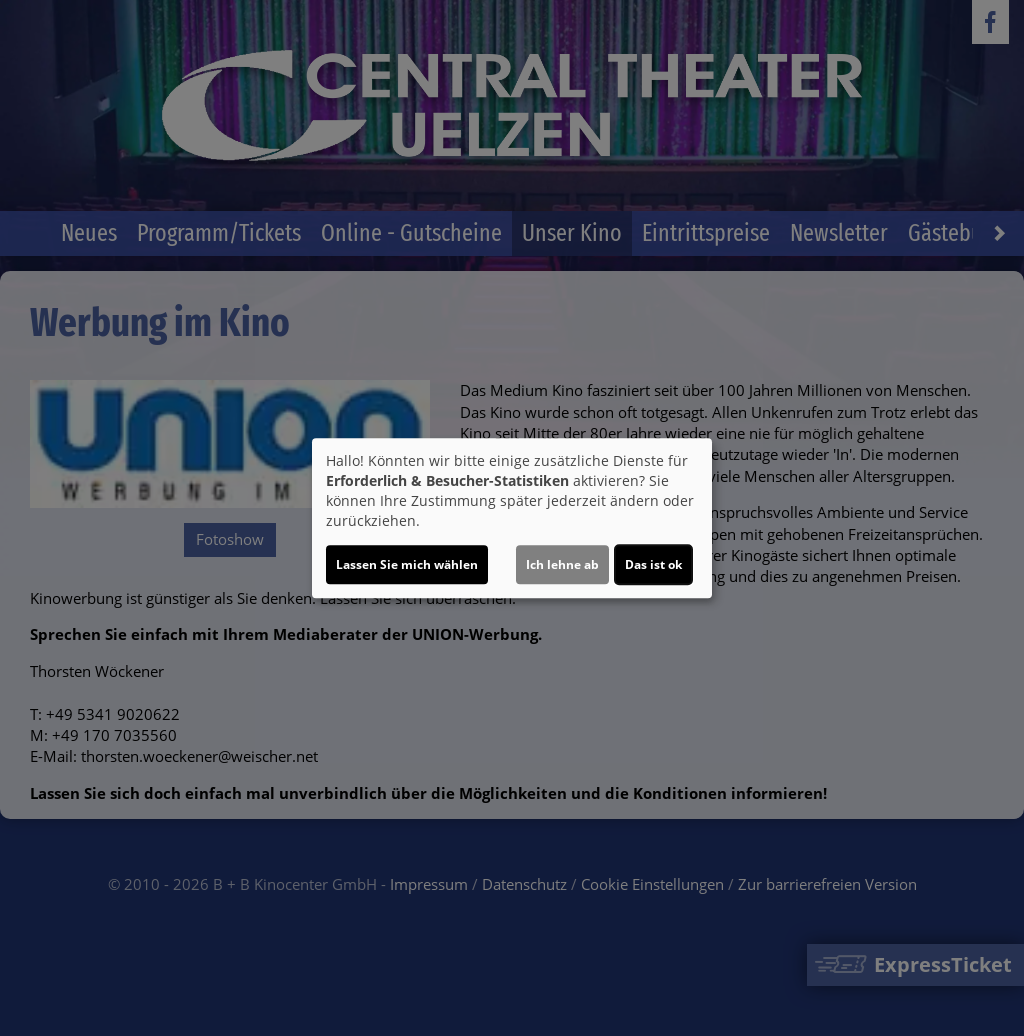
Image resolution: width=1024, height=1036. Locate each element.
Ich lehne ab (562, 564)
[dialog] (512, 518)
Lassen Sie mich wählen (407, 564)
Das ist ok (653, 564)
